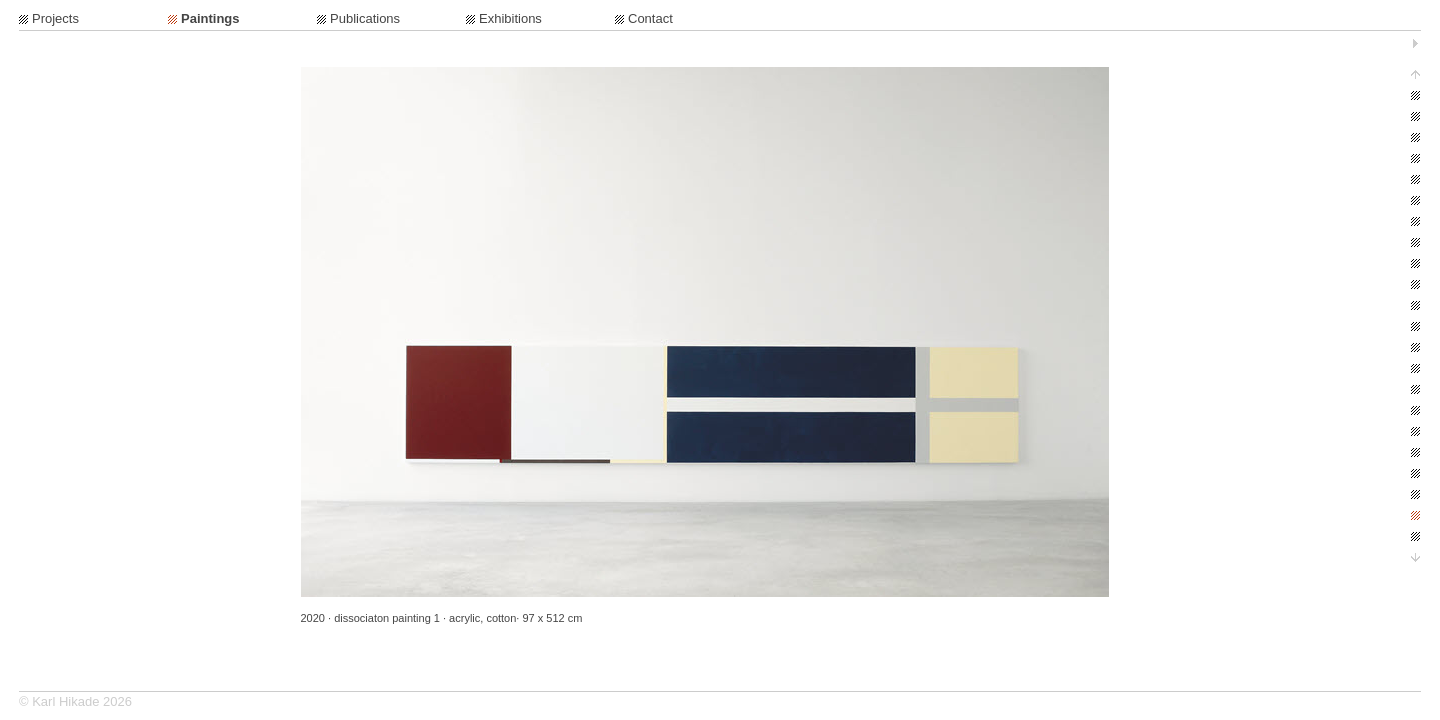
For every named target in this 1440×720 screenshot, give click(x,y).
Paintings (210, 18)
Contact (650, 18)
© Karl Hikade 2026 (75, 701)
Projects (55, 18)
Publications (365, 18)
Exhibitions (510, 18)
